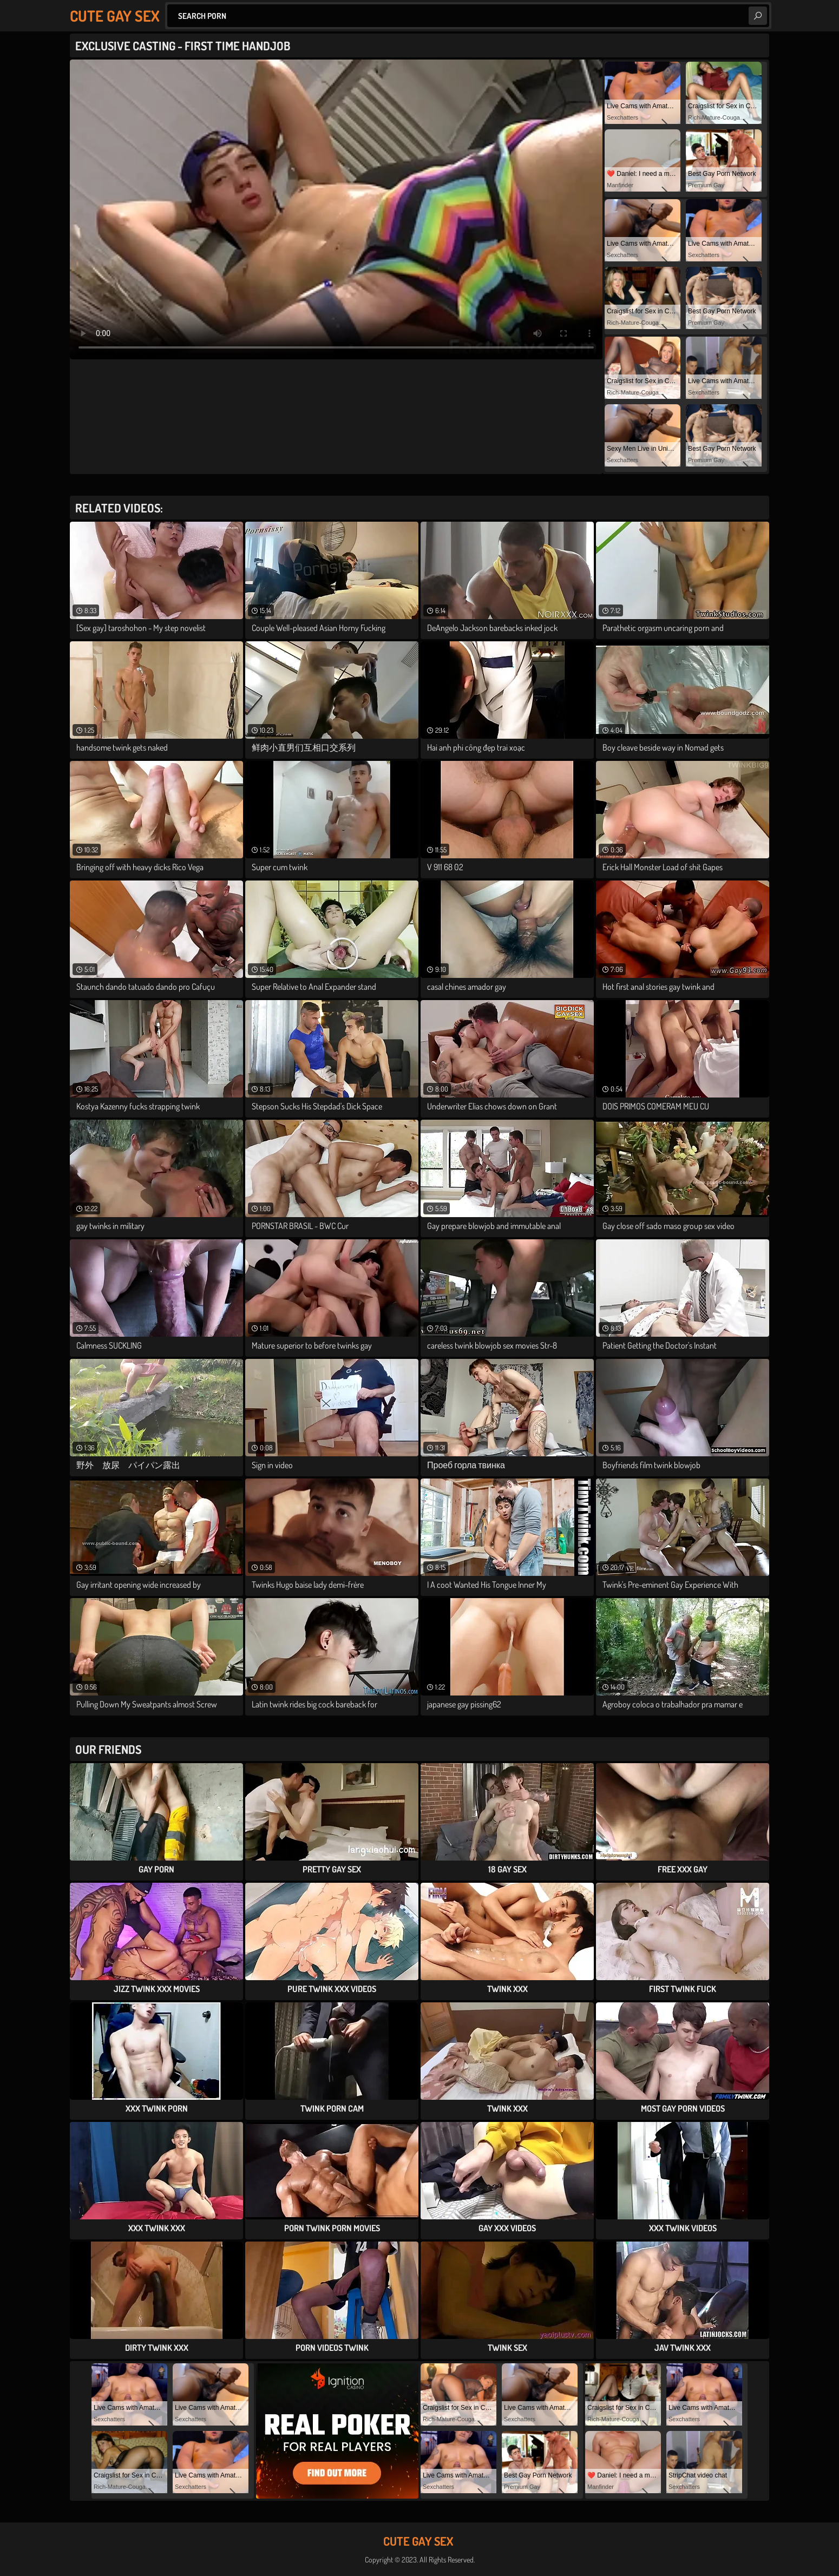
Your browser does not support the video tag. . (336, 209)
